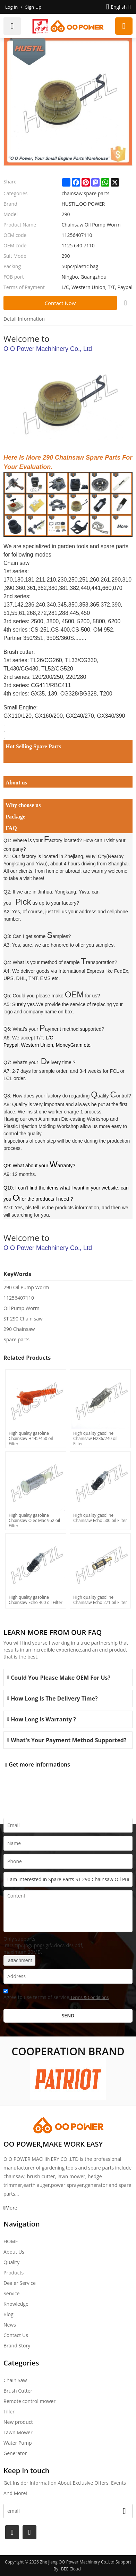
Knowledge (15, 2304)
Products (13, 2272)
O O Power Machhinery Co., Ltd (47, 348)
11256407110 (18, 1297)
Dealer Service (19, 2283)
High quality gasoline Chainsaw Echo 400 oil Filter (35, 1599)
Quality (11, 2262)
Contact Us (15, 2335)
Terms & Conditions (89, 1997)
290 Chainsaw (19, 1329)
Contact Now (60, 302)
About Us (13, 2251)
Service (11, 2293)
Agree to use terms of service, (56, 1995)
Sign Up (33, 7)
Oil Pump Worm (21, 1308)
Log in (11, 7)
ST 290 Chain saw (23, 1318)
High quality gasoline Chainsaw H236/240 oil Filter (95, 1438)
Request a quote (124, 26)
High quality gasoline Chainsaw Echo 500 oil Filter (100, 1517)
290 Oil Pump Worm (26, 1287)
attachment (19, 1960)
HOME (10, 2241)
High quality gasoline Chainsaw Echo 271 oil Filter (100, 1599)
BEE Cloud (71, 2569)
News (9, 2324)
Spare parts (16, 1339)
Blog (8, 2314)
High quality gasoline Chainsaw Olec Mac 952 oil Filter (34, 1520)
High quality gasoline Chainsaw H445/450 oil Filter (31, 1438)
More (11, 2207)
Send (68, 2015)
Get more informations (39, 1764)
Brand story (16, 2345)
